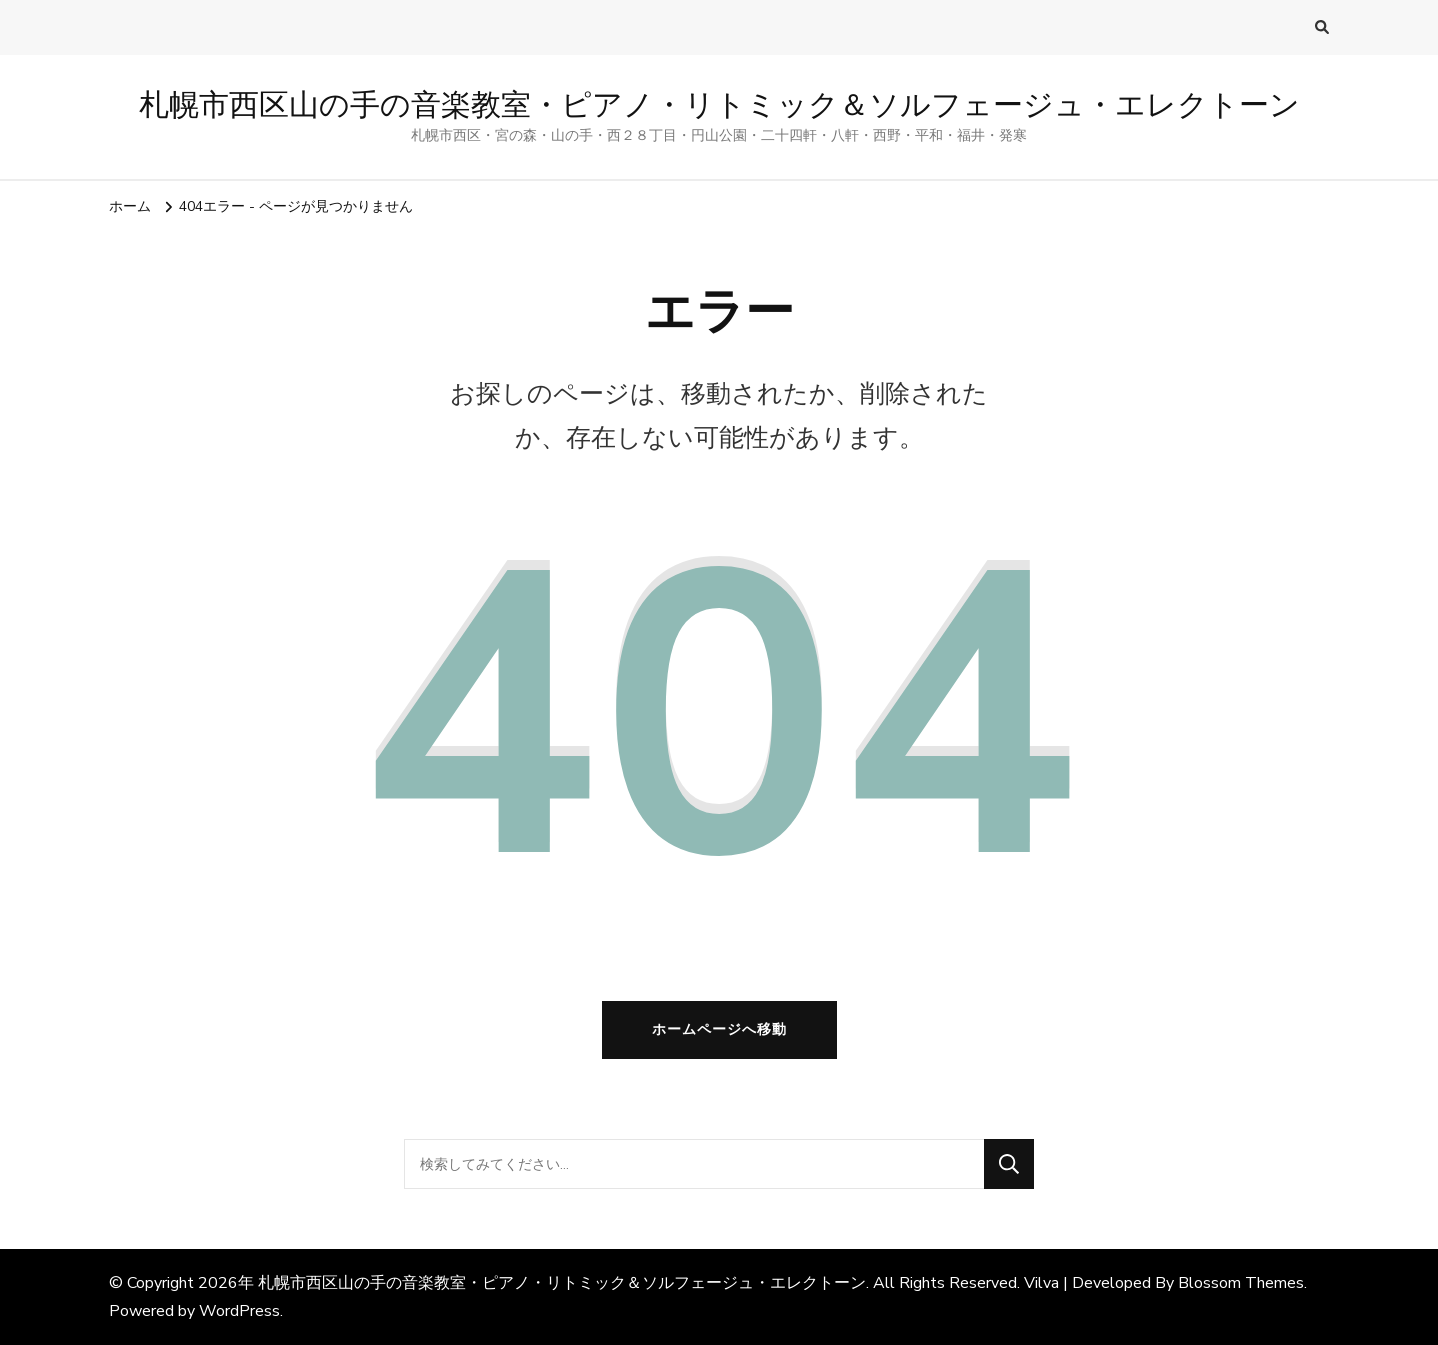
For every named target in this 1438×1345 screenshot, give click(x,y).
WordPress (239, 1311)
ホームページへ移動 (719, 1029)
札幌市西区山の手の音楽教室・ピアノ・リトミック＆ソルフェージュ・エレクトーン (719, 104)
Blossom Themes (1241, 1283)
